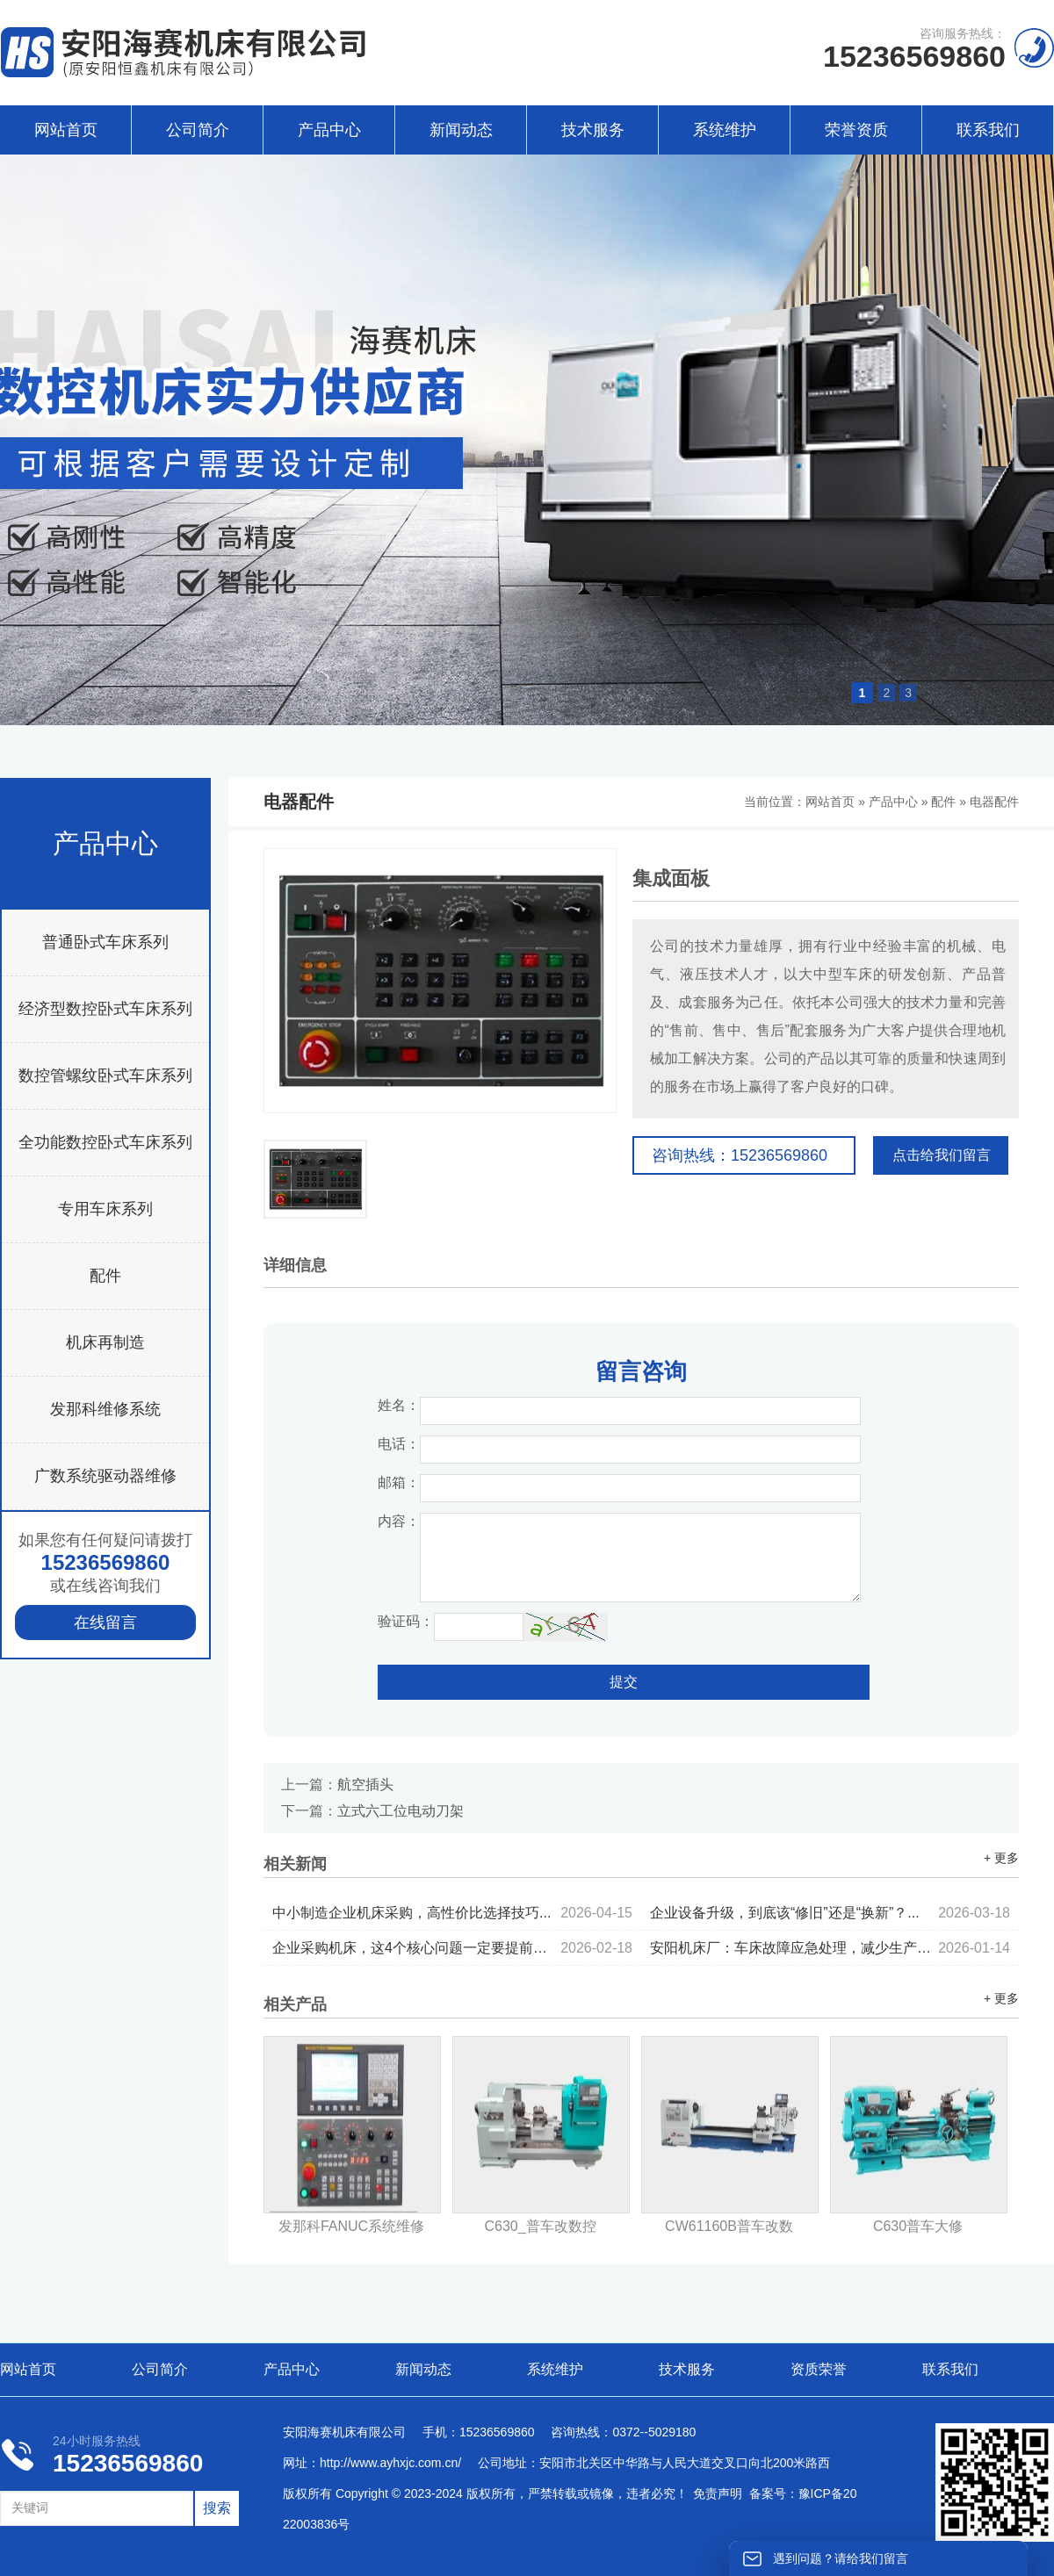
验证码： (406, 1621)
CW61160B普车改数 (729, 2226)
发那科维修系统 (105, 1409)
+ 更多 (1001, 1858)
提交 (624, 1681)
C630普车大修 (918, 2226)
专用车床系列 (105, 1209)
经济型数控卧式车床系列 (105, 1009)
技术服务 (592, 130)
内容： (399, 1521)
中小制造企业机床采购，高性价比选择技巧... (452, 1912)
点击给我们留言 (941, 1155)
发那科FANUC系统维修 (351, 2226)
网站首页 (65, 130)
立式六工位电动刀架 (400, 1810)
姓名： (399, 1405)
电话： (399, 1443)
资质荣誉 (818, 2369)
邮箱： (399, 1482)
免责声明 (717, 2493)
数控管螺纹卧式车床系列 (105, 1075)
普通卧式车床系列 (105, 942)
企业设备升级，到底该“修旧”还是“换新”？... (830, 1912)
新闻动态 (461, 130)
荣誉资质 (856, 130)
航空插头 (365, 1784)
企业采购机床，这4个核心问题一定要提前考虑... (452, 1947)
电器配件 (994, 802)
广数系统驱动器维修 (105, 1476)
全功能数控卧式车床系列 (105, 1142)
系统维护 (724, 130)
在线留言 (105, 1622)
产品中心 (329, 130)
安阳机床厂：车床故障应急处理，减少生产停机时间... (830, 1947)
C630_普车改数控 (540, 2226)
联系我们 (988, 130)
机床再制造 (105, 1342)
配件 (105, 1275)
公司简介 (197, 130)
